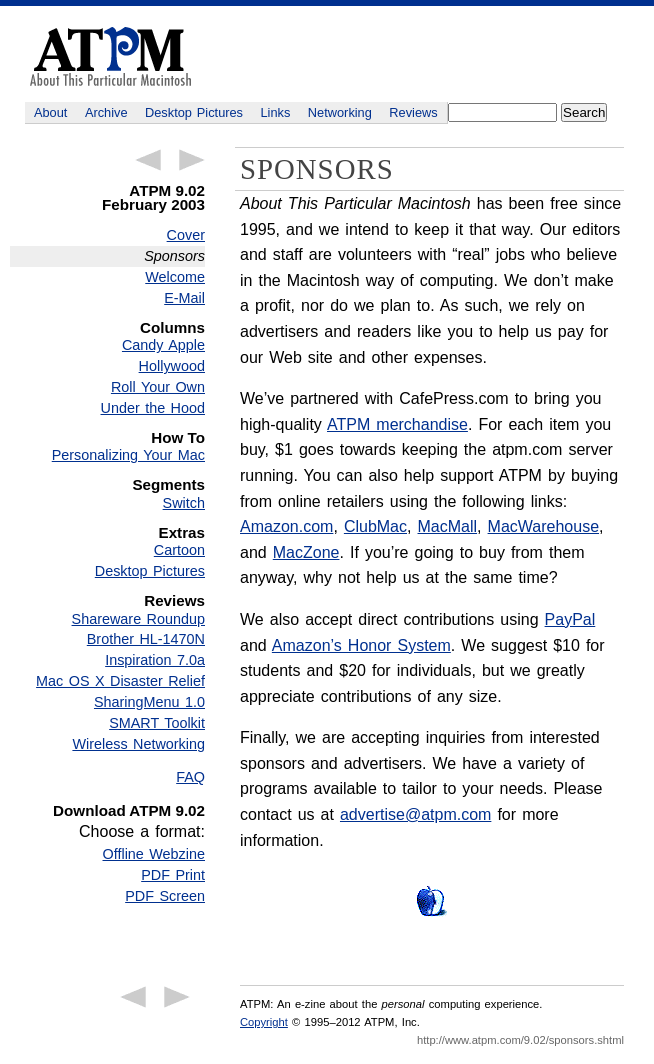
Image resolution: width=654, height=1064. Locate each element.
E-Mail (184, 298)
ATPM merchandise (397, 424)
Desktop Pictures (194, 112)
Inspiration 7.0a (155, 660)
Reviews (413, 112)
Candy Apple (163, 345)
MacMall (448, 526)
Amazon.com (286, 526)
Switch (184, 503)
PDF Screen (165, 896)
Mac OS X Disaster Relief (120, 681)
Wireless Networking (138, 744)
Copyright (264, 1022)
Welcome (175, 277)
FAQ (190, 777)
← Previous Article (148, 160)
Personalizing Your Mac (128, 455)
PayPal (570, 619)
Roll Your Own (158, 387)
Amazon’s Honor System (361, 645)
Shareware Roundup (138, 619)
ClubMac (375, 526)
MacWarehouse (543, 526)
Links (276, 112)
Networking (340, 112)
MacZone (306, 552)
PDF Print (173, 875)
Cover (186, 235)
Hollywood (172, 366)
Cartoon (179, 550)
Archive (106, 112)
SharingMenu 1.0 (149, 702)
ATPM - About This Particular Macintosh (110, 56)
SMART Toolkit (157, 723)
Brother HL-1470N (146, 639)
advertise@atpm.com (415, 814)
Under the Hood (153, 408)
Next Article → (192, 160)
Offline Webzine (154, 854)
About (50, 112)
